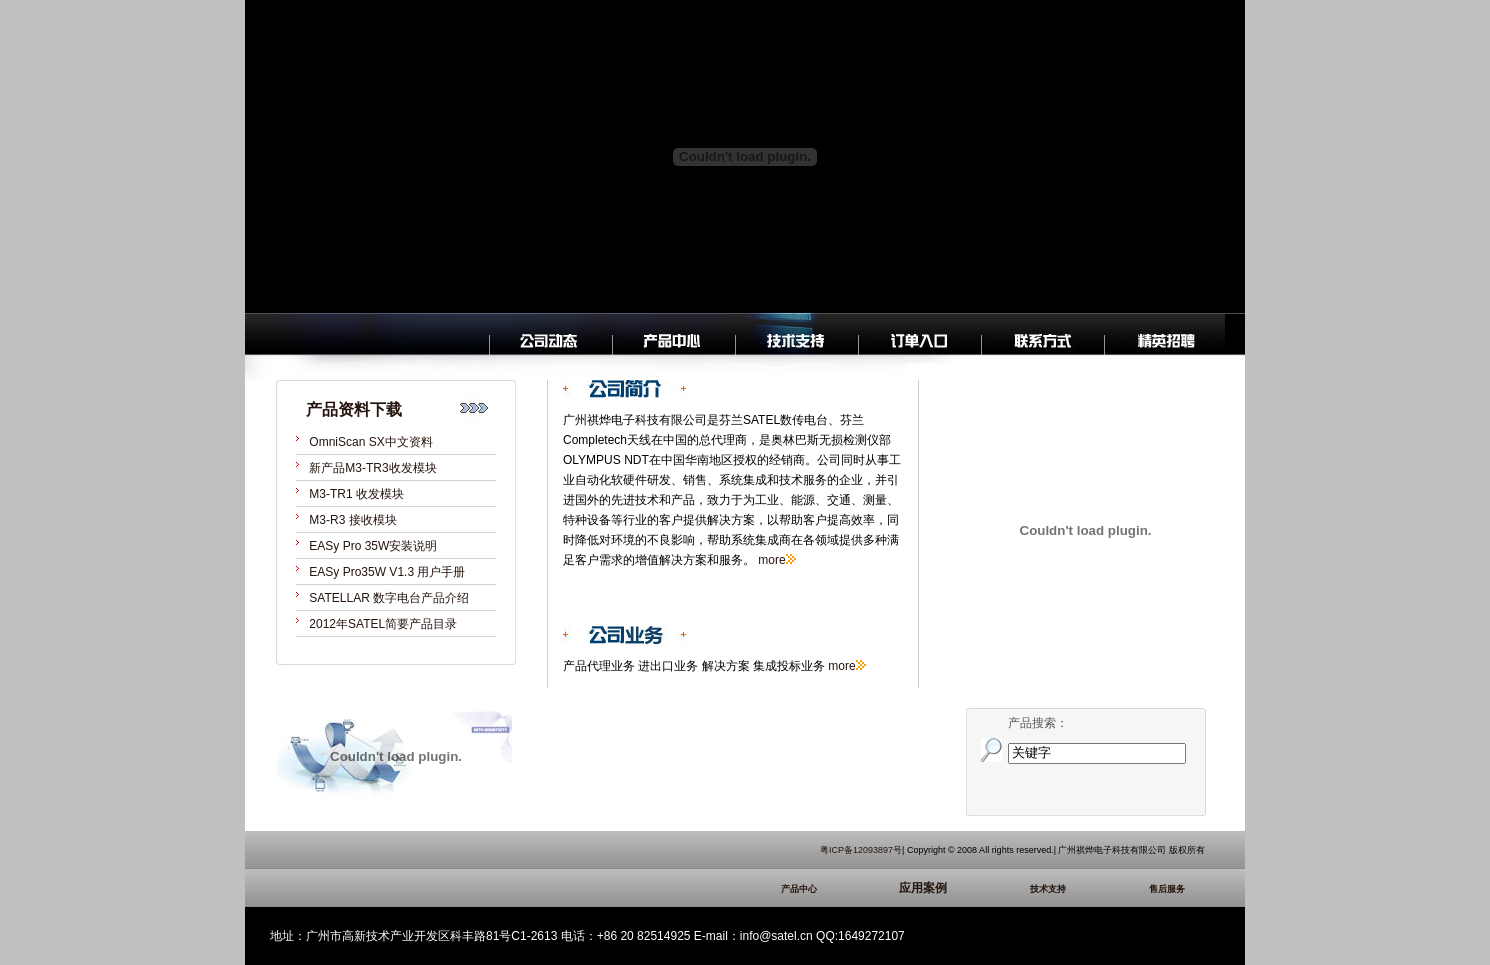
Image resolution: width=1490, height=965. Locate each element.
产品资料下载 (354, 409)
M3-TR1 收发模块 (356, 494)
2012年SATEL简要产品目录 (383, 624)
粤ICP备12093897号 (861, 850)
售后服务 (1177, 889)
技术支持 (1078, 889)
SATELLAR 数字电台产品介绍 (389, 598)
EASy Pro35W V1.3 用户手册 (387, 572)
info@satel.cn (776, 936)
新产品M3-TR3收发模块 (372, 468)
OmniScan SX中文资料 (370, 442)
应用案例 (953, 888)
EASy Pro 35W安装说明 (373, 546)
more (771, 560)
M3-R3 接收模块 (352, 520)
